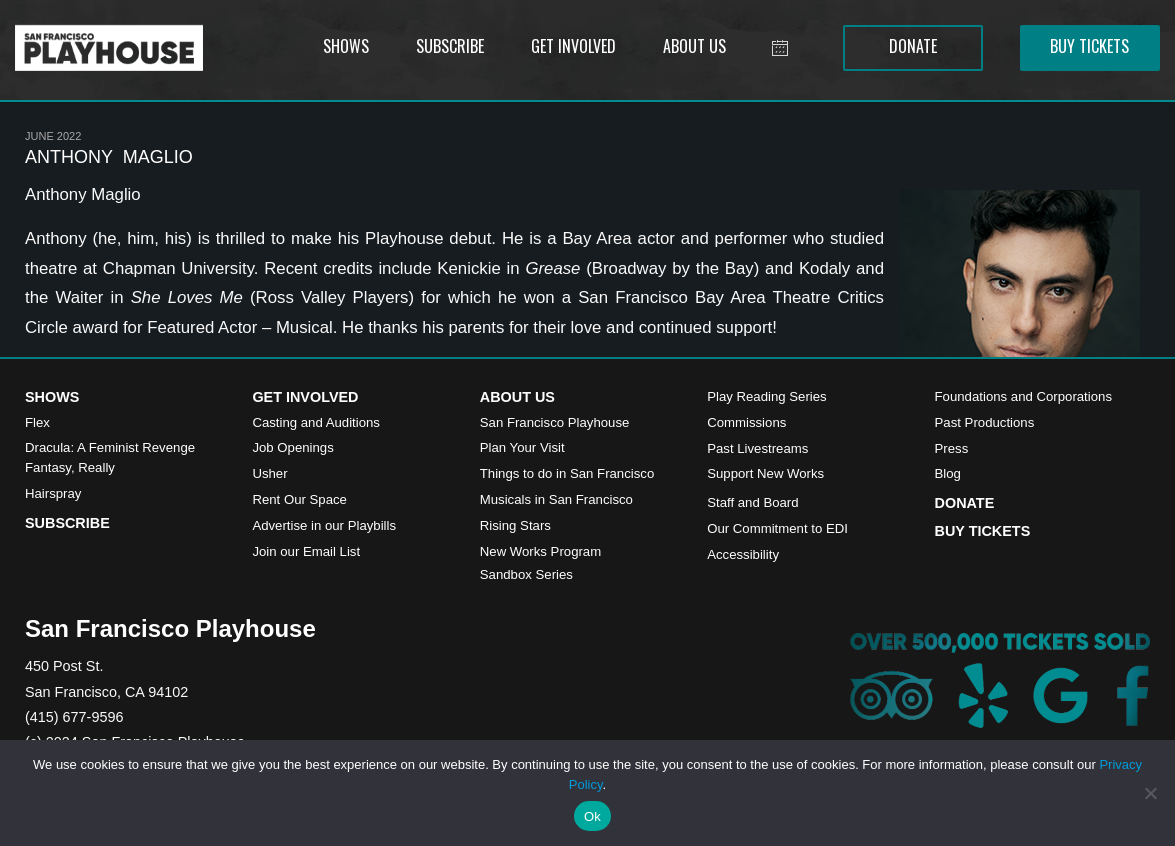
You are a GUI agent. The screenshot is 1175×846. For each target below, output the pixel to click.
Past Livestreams (757, 448)
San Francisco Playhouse (555, 422)
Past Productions (985, 422)
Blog (948, 473)
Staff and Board (752, 502)
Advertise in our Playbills (324, 525)
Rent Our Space (299, 499)
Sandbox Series (526, 574)
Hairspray (53, 493)
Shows (52, 397)
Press (952, 448)
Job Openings (292, 447)
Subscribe (67, 523)
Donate (965, 503)
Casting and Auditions (316, 422)
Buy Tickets (983, 531)
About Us (517, 397)
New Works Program (540, 551)
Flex (37, 422)
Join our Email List (306, 551)
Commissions (746, 422)
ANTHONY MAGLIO (109, 157)
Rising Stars (515, 525)
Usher (269, 473)
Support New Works (765, 473)
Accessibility (743, 554)
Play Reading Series (767, 396)
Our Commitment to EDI (777, 528)
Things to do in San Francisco (567, 473)
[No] (1150, 793)
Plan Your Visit (522, 447)
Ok (592, 816)
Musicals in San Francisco (556, 499)
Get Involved (305, 397)
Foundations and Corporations (1023, 396)
